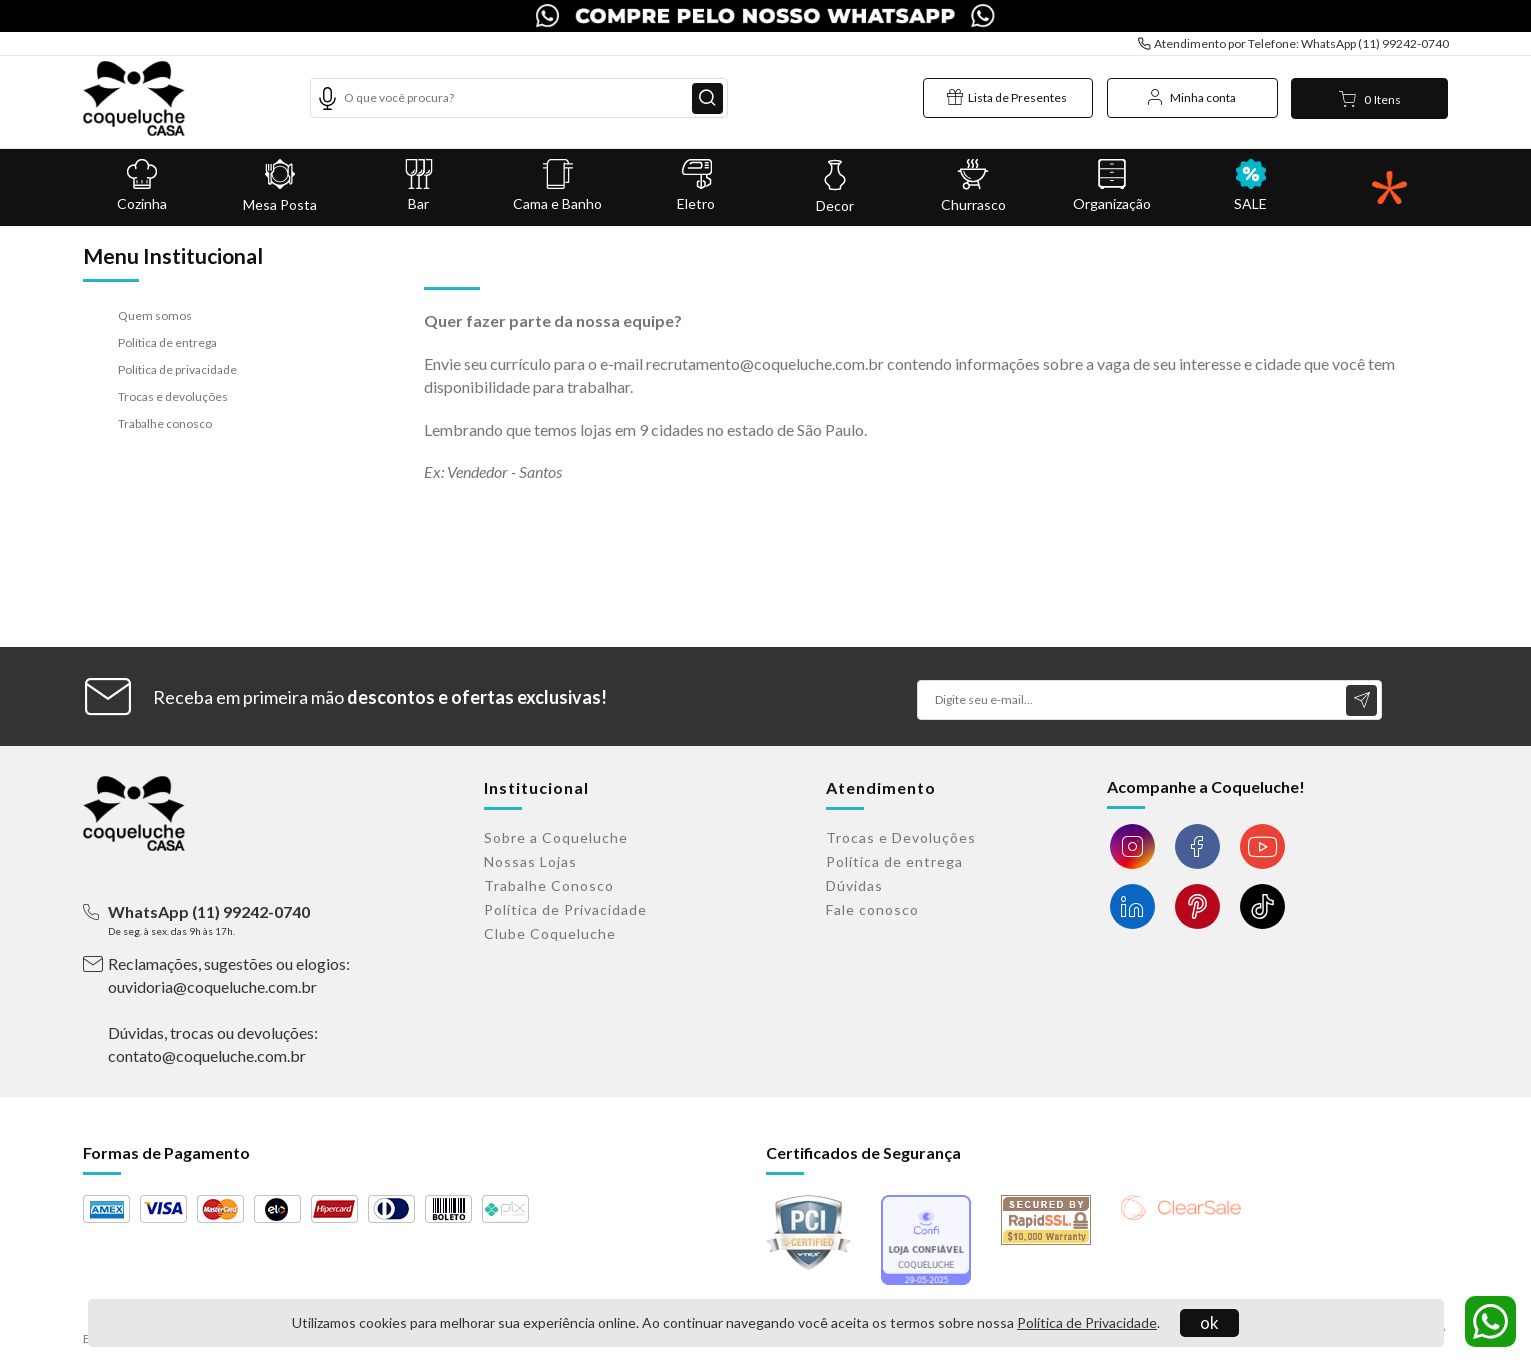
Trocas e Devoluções (901, 837)
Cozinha (142, 185)
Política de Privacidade (1087, 1322)
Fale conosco (872, 909)
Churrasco (973, 186)
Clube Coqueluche (550, 933)
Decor (834, 186)
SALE (1250, 185)
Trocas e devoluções (173, 396)
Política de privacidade (177, 369)
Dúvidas (854, 885)
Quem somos (155, 315)
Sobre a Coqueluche (556, 837)
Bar (419, 185)
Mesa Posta (280, 186)
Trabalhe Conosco (549, 885)
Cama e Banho (557, 185)
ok (1209, 1322)
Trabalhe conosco (165, 423)
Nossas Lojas (530, 861)
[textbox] (518, 98)
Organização (1112, 185)
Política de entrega (167, 342)
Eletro (696, 185)
